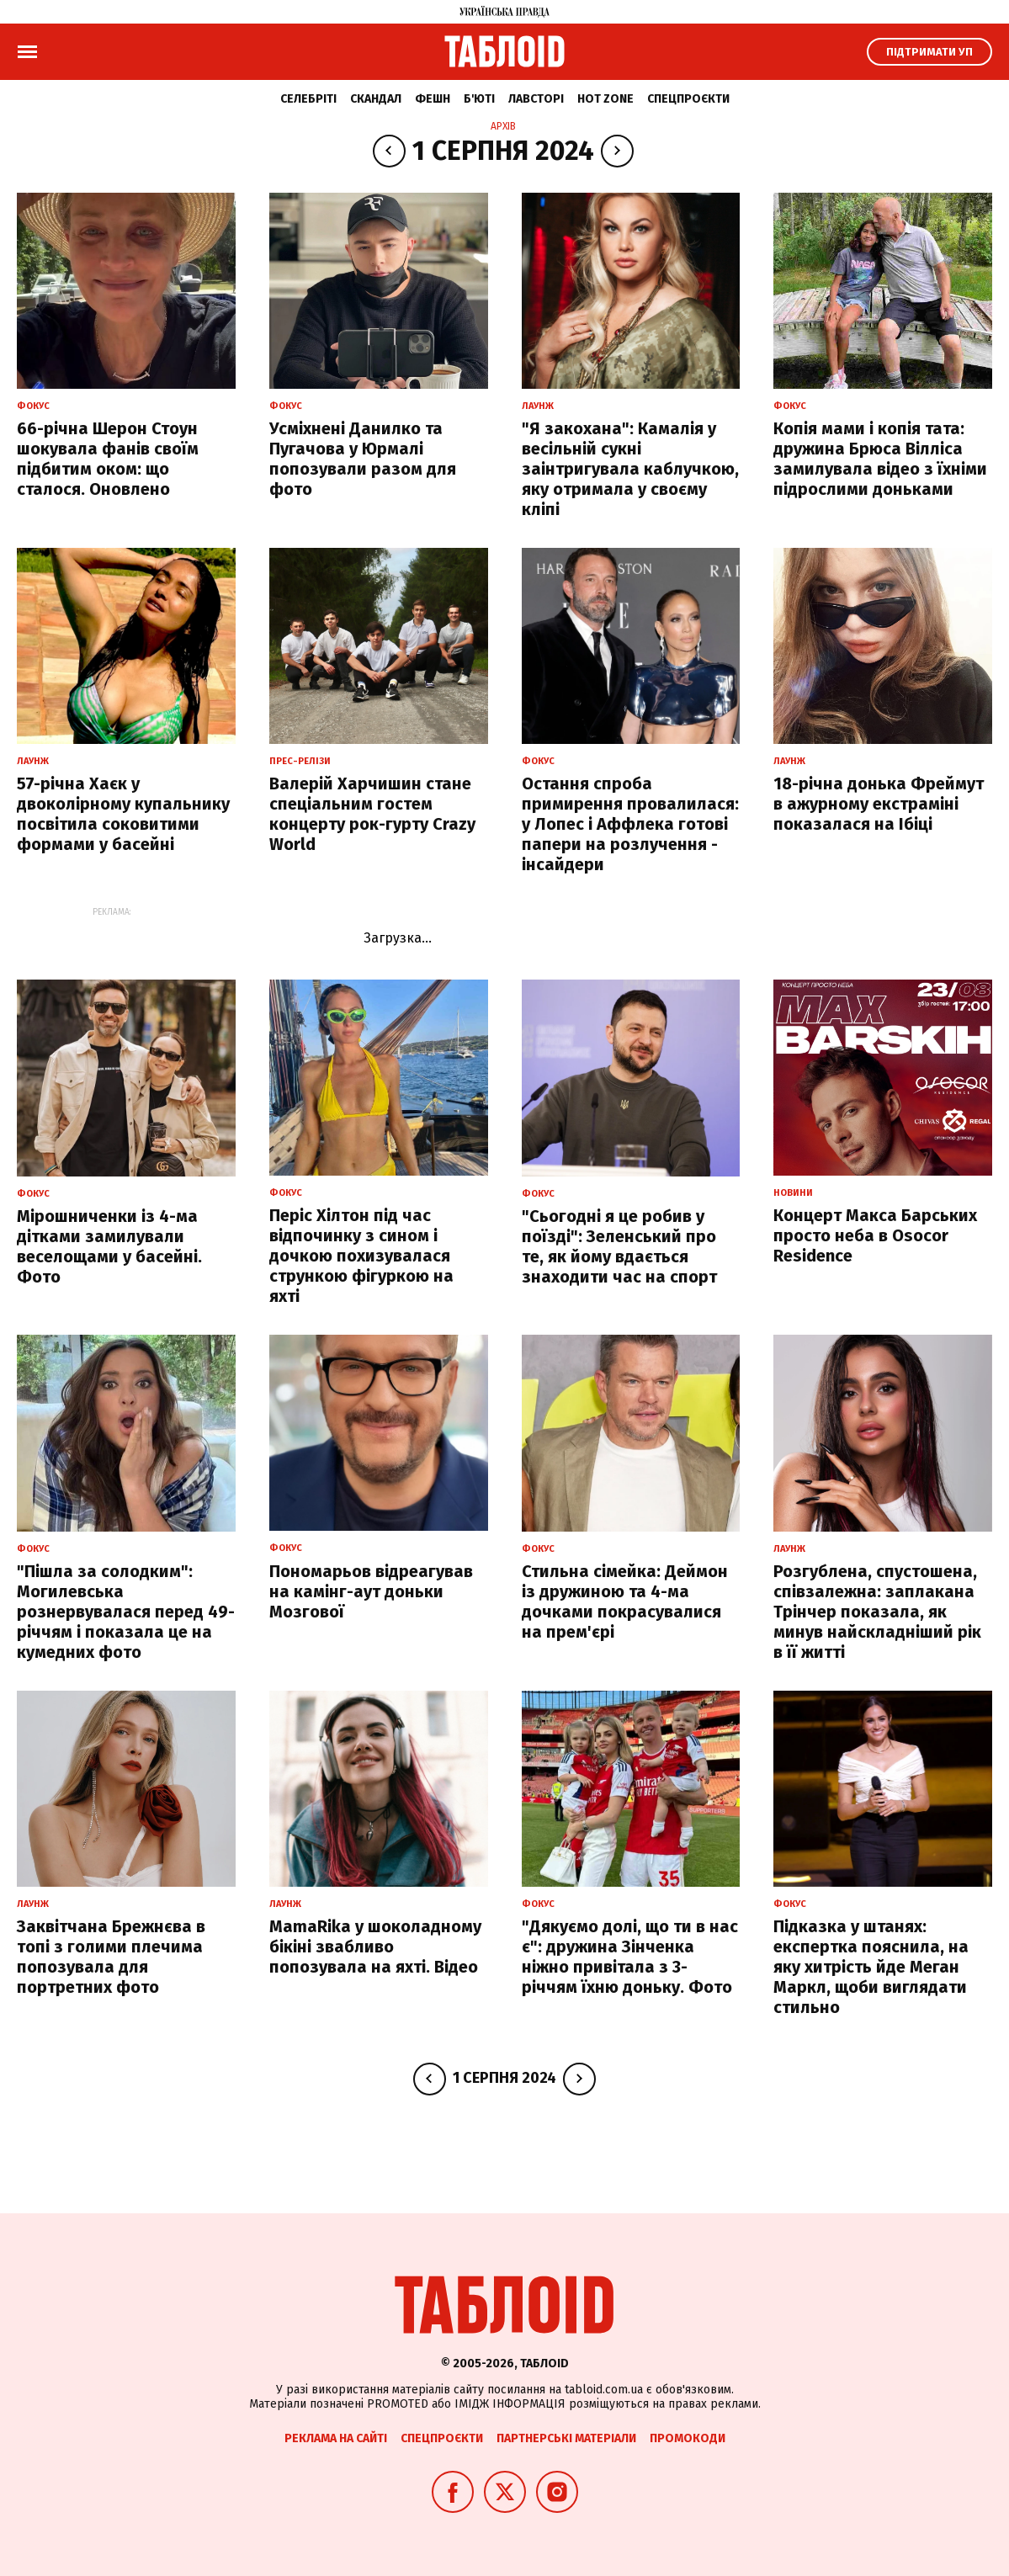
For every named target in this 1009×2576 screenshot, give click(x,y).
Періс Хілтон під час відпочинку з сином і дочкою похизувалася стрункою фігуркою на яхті (361, 1255)
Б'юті (479, 99)
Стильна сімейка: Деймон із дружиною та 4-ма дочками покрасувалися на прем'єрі (625, 1601)
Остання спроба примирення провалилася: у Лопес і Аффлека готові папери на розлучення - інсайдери (630, 823)
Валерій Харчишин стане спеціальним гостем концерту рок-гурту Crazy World (372, 813)
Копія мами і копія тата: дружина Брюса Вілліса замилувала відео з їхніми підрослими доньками (880, 458)
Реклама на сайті (335, 2438)
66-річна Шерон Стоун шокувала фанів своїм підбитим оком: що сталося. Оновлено (108, 458)
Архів (503, 126)
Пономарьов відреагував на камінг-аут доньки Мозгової (371, 1591)
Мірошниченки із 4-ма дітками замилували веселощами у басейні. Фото (109, 1246)
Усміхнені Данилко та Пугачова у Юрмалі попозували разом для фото (362, 458)
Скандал (375, 99)
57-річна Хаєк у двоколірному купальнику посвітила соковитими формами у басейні (123, 813)
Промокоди (687, 2438)
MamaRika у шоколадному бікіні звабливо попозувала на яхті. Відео (375, 1946)
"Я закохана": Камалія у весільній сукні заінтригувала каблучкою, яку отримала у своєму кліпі (630, 468)
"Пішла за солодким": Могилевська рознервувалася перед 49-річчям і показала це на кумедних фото (126, 1611)
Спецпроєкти (688, 99)
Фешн (432, 99)
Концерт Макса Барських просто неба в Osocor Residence (875, 1235)
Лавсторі (536, 99)
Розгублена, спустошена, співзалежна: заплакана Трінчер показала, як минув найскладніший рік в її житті (877, 1611)
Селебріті (308, 99)
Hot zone (605, 99)
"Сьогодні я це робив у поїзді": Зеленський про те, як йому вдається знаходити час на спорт (619, 1246)
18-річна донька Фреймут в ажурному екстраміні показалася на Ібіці (878, 803)
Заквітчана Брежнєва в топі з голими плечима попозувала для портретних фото (111, 1956)
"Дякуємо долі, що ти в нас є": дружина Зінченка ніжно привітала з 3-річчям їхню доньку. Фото (630, 1956)
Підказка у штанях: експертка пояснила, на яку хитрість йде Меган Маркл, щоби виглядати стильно (871, 1966)
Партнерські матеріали (566, 2438)
